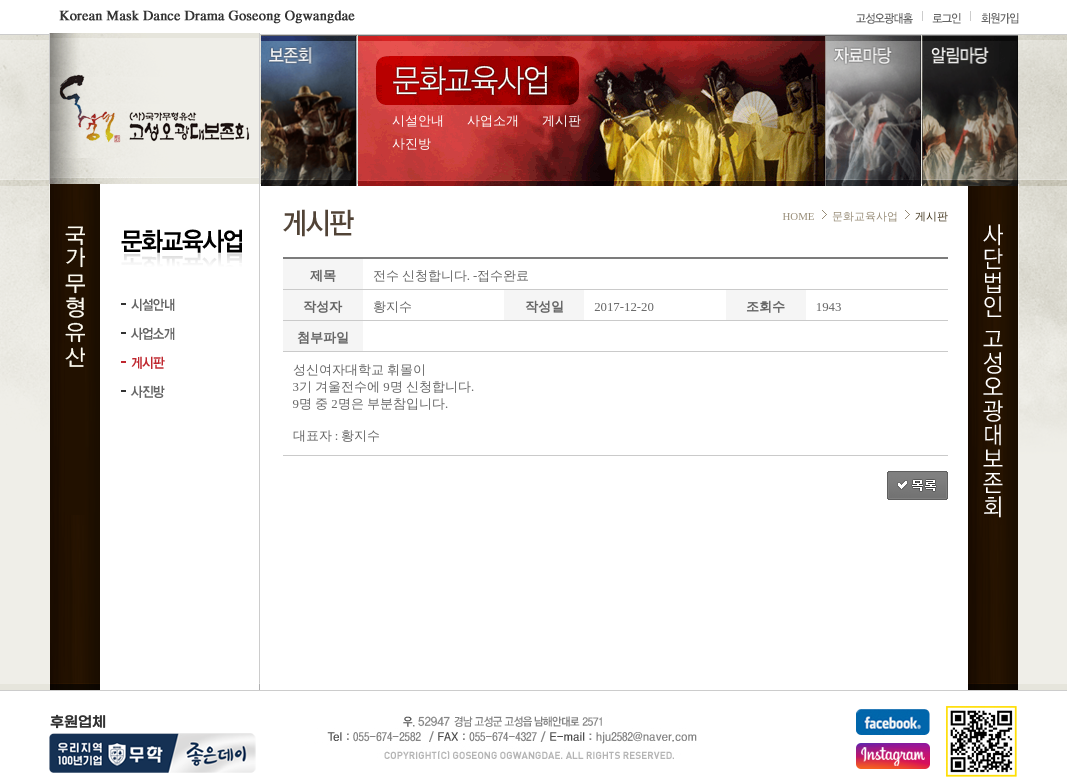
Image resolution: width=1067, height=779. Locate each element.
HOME (798, 216)
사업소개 (493, 121)
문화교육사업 (865, 216)
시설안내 (418, 121)
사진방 (411, 144)
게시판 (561, 121)
